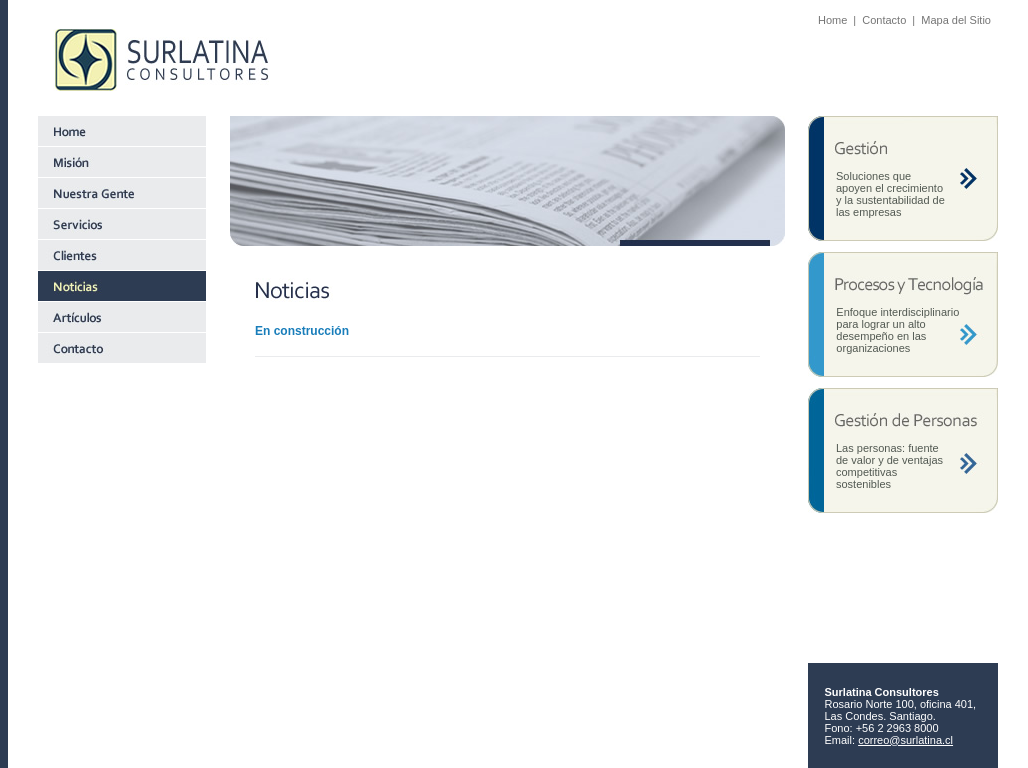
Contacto (884, 20)
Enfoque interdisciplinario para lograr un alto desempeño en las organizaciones (897, 330)
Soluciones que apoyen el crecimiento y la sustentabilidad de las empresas (890, 194)
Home (832, 20)
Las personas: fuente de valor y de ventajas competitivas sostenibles (889, 466)
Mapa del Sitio (956, 20)
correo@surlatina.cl (905, 740)
